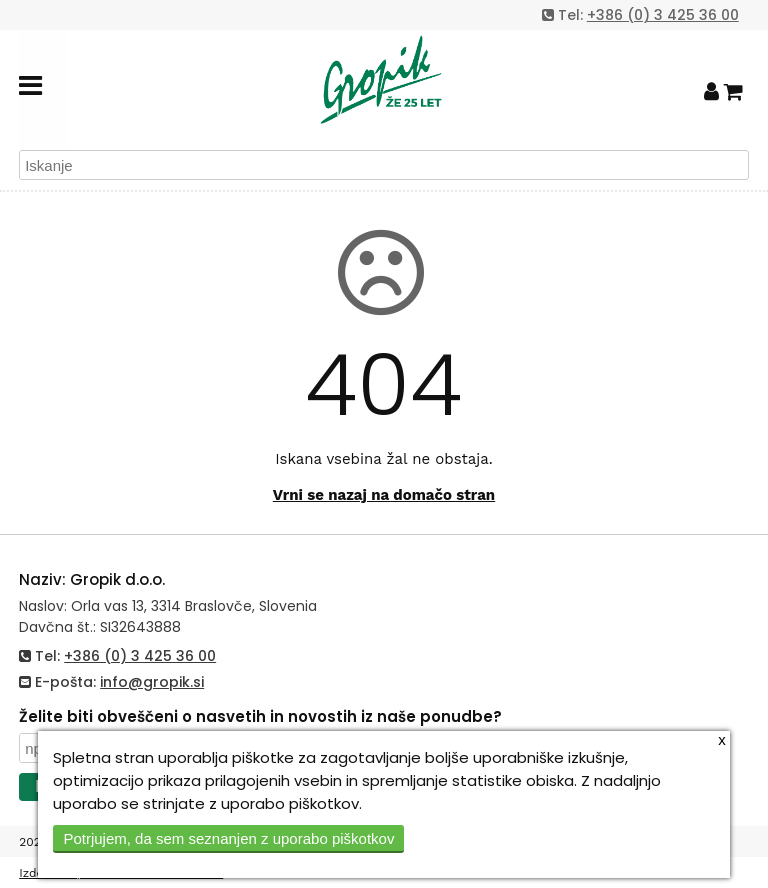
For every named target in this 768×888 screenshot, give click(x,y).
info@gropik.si (152, 682)
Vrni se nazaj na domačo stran (384, 495)
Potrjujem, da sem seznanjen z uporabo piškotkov (228, 838)
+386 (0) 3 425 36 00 (663, 15)
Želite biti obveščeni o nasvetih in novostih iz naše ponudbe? (260, 716)
